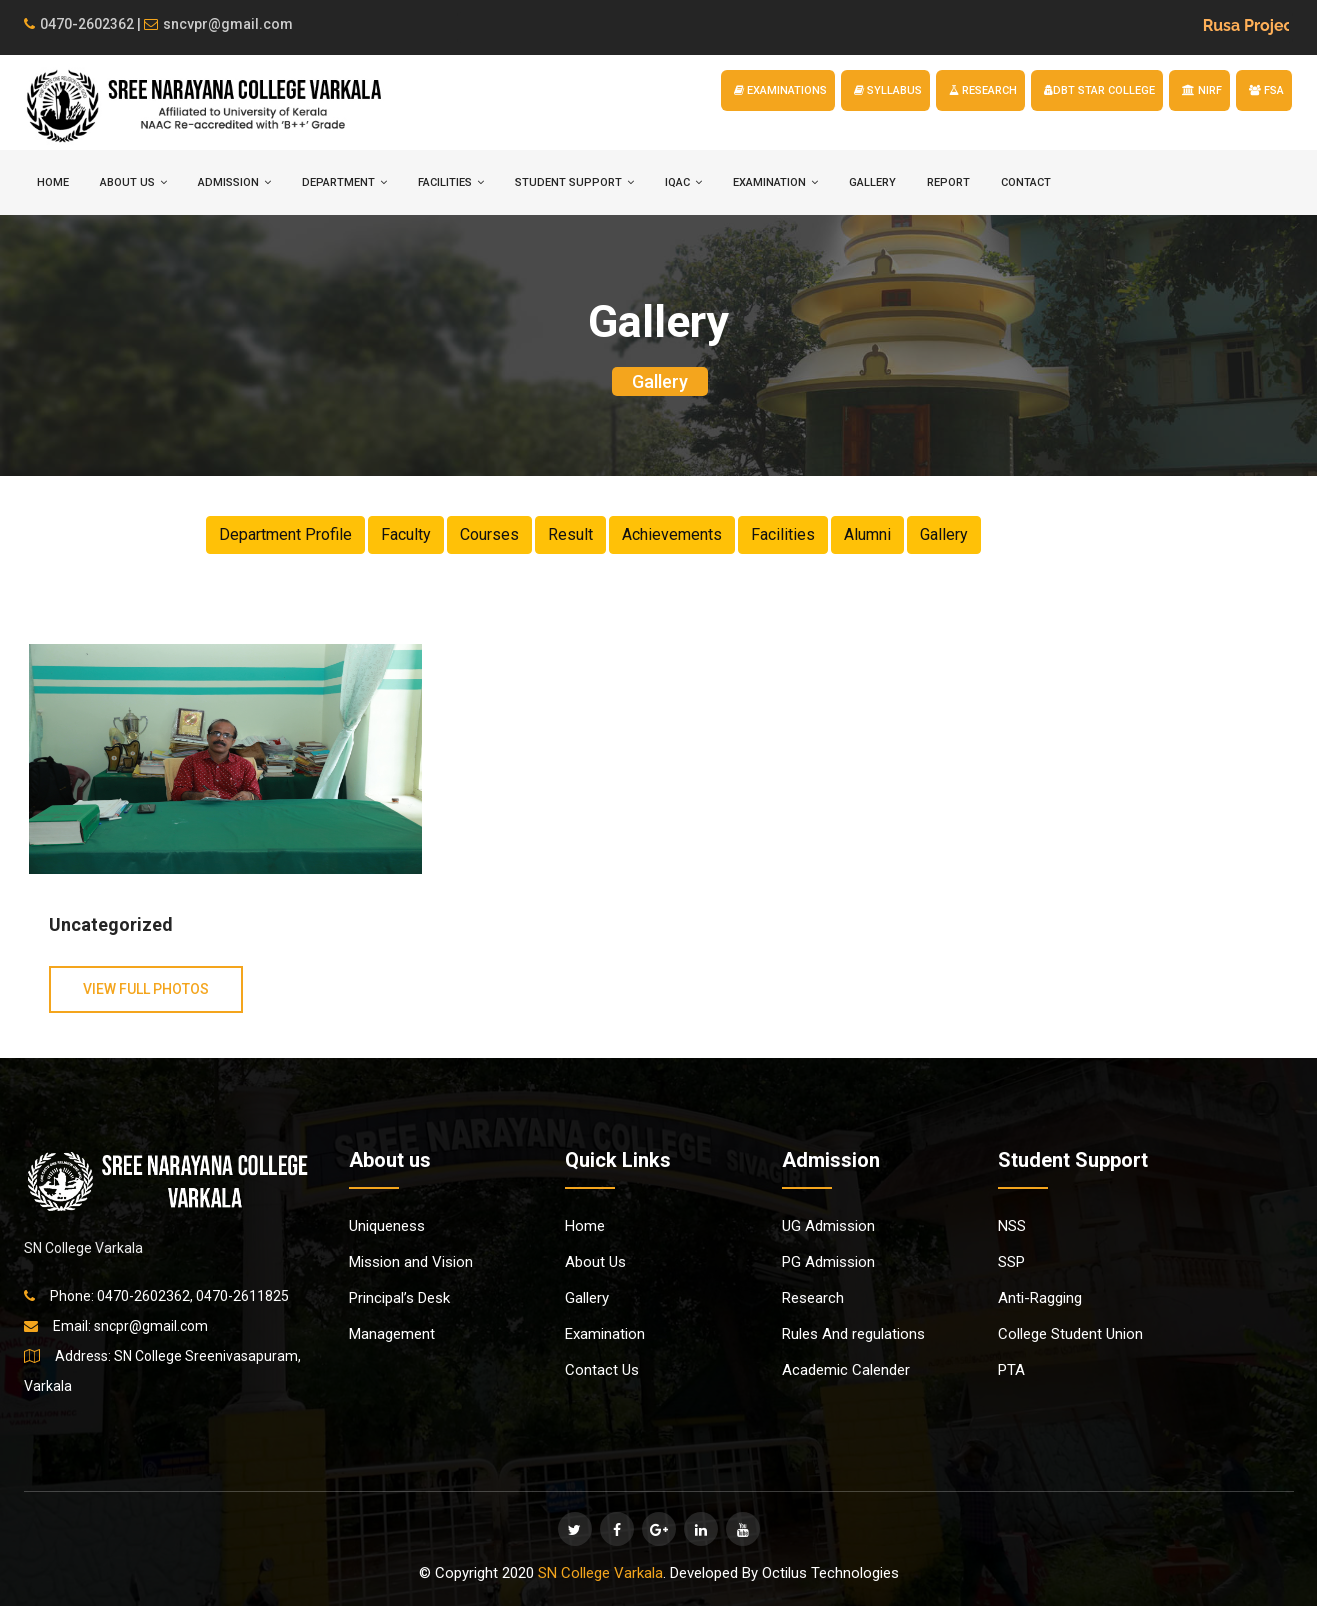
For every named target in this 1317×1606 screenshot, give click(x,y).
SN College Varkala (600, 1573)
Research (813, 1298)
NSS (1012, 1226)
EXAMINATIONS (780, 90)
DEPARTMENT (344, 182)
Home (585, 1226)
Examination (605, 1334)
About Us (595, 1262)
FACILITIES (451, 182)
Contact (1026, 182)
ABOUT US (133, 182)
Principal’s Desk (399, 1298)
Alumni (867, 534)
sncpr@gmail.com (151, 1326)
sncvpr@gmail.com (218, 24)
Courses (489, 534)
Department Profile (285, 534)
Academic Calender (846, 1370)
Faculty (406, 534)
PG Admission (828, 1262)
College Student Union (1070, 1334)
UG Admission (828, 1226)
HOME (53, 182)
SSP (1011, 1262)
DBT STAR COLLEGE (1099, 90)
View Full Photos (146, 989)
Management (392, 1334)
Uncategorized (111, 924)
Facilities (783, 534)
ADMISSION (234, 182)
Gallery (872, 182)
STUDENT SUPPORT (574, 182)
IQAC (683, 182)
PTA (1011, 1370)
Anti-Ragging (1040, 1298)
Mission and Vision (411, 1262)
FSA (1266, 90)
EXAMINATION (775, 182)
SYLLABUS (888, 90)
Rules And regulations (853, 1334)
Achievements (672, 534)
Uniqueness (387, 1226)
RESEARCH (983, 90)
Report (948, 182)
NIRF (1202, 90)
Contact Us (602, 1370)
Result (570, 534)
